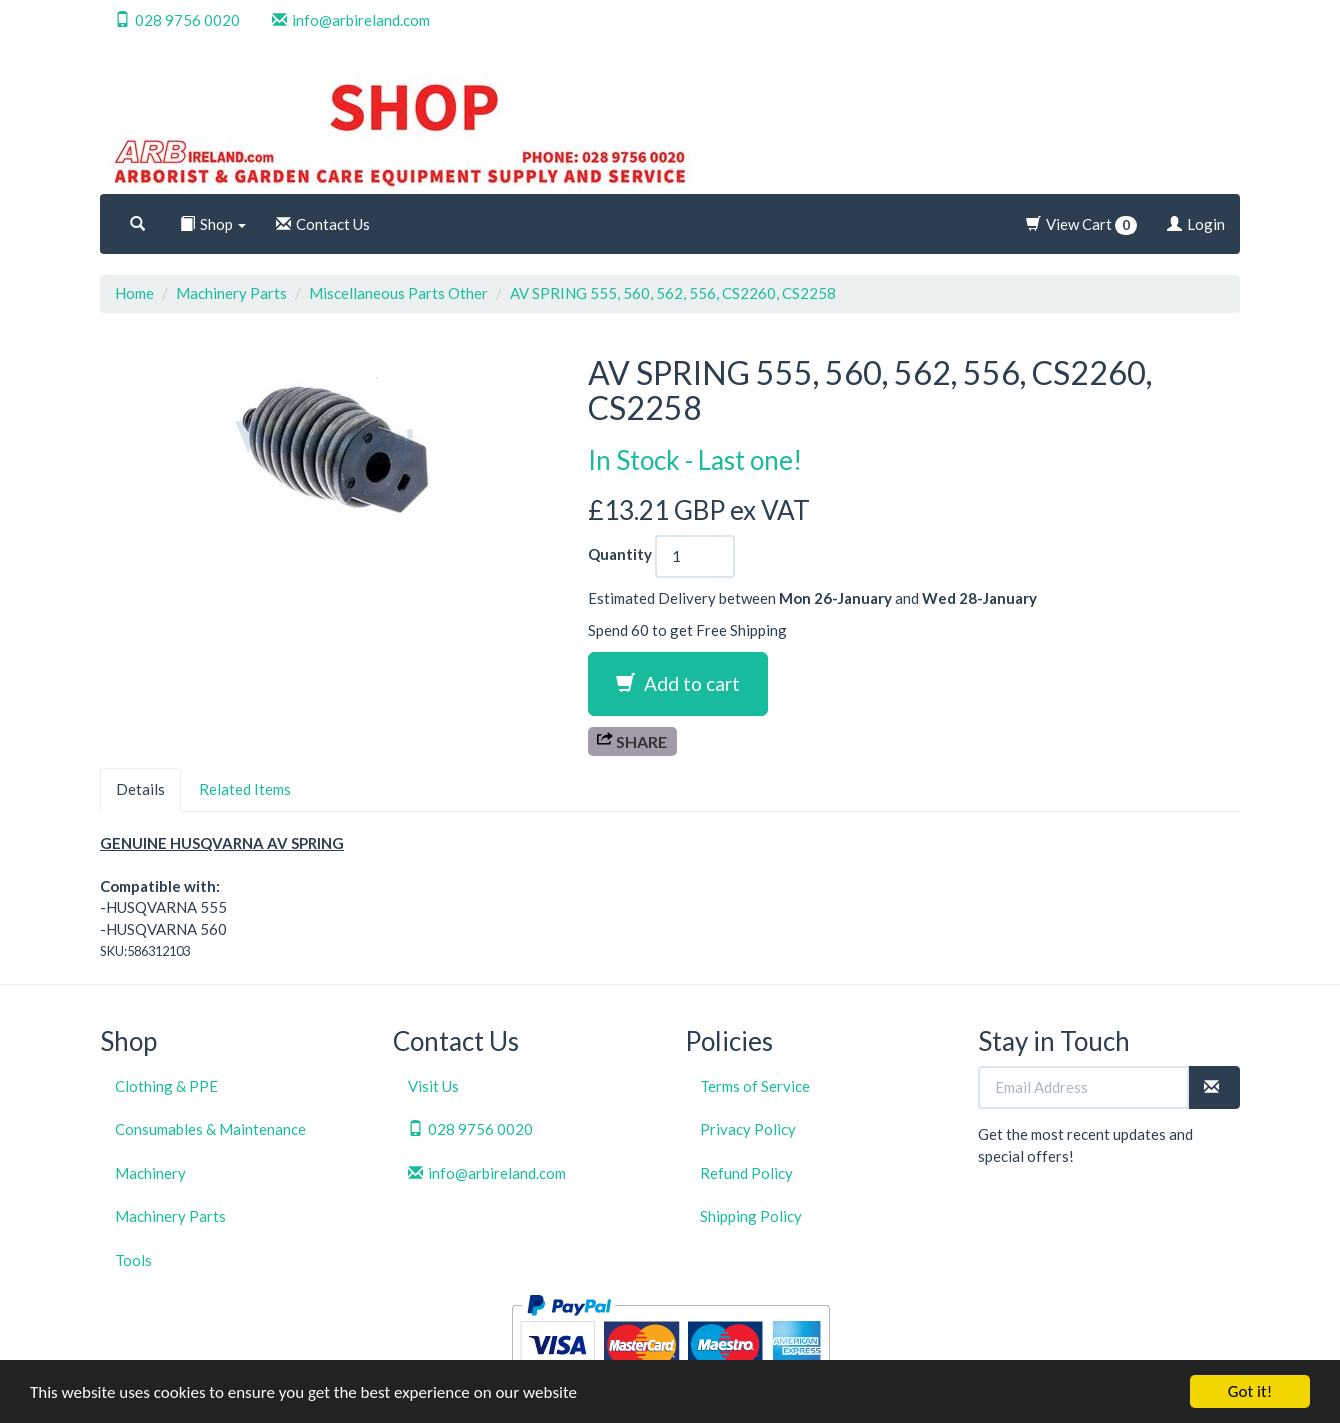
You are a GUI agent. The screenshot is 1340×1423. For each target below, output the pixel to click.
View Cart (1081, 225)
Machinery (150, 1173)
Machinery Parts (231, 293)
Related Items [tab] (245, 789)
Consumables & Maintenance (210, 1129)
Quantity (620, 554)
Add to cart (678, 683)
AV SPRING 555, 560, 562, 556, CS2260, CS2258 (673, 293)
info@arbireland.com (351, 20)
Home (134, 293)
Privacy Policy (748, 1129)
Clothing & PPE (166, 1086)
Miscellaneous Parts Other (398, 293)
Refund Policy (746, 1173)
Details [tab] (140, 789)
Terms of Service (755, 1086)
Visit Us (433, 1086)
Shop (213, 224)
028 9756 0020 (177, 20)
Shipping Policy (751, 1216)
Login (1196, 224)
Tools (133, 1260)
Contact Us (323, 224)
